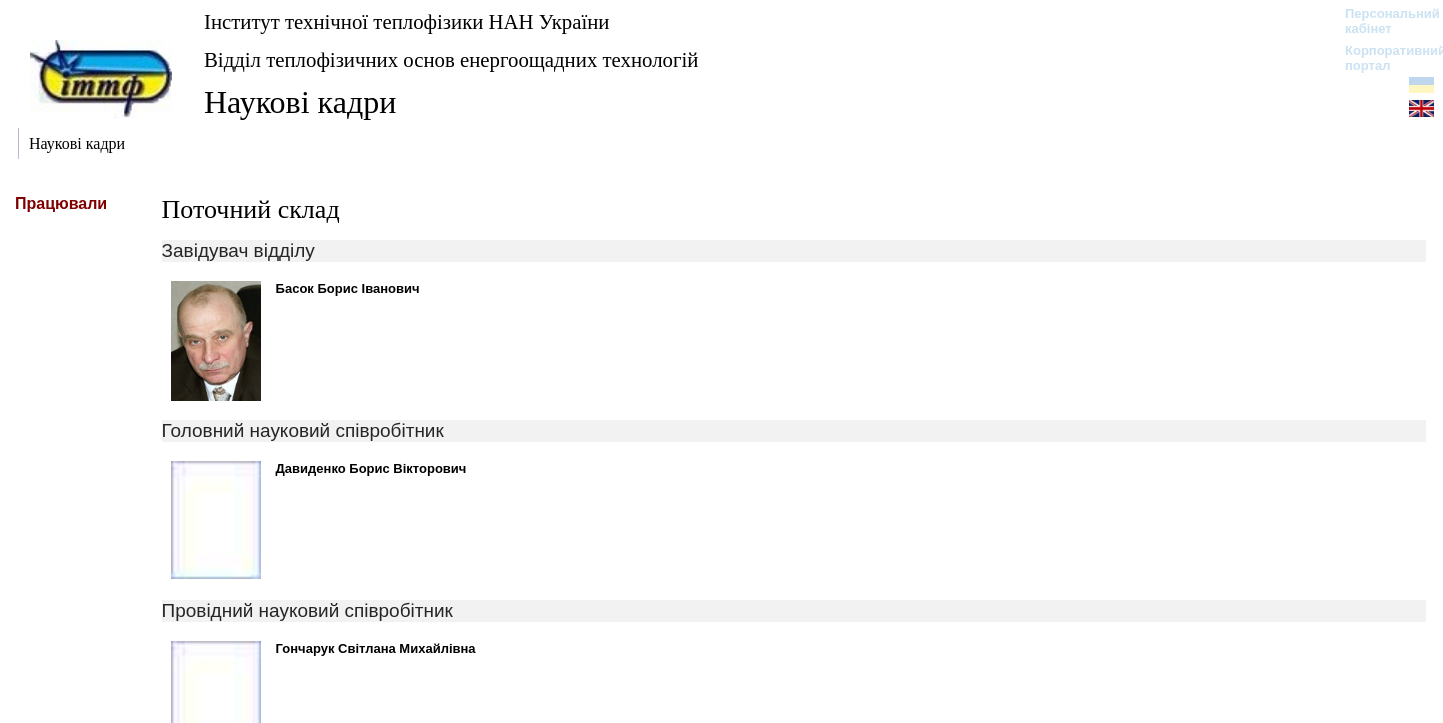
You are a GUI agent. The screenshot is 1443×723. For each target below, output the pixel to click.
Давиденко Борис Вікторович (371, 468)
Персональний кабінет (1382, 21)
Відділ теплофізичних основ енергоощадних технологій (451, 59)
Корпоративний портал (1382, 58)
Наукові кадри (300, 102)
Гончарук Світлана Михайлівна (376, 648)
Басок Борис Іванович (348, 288)
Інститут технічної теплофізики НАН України (407, 21)
